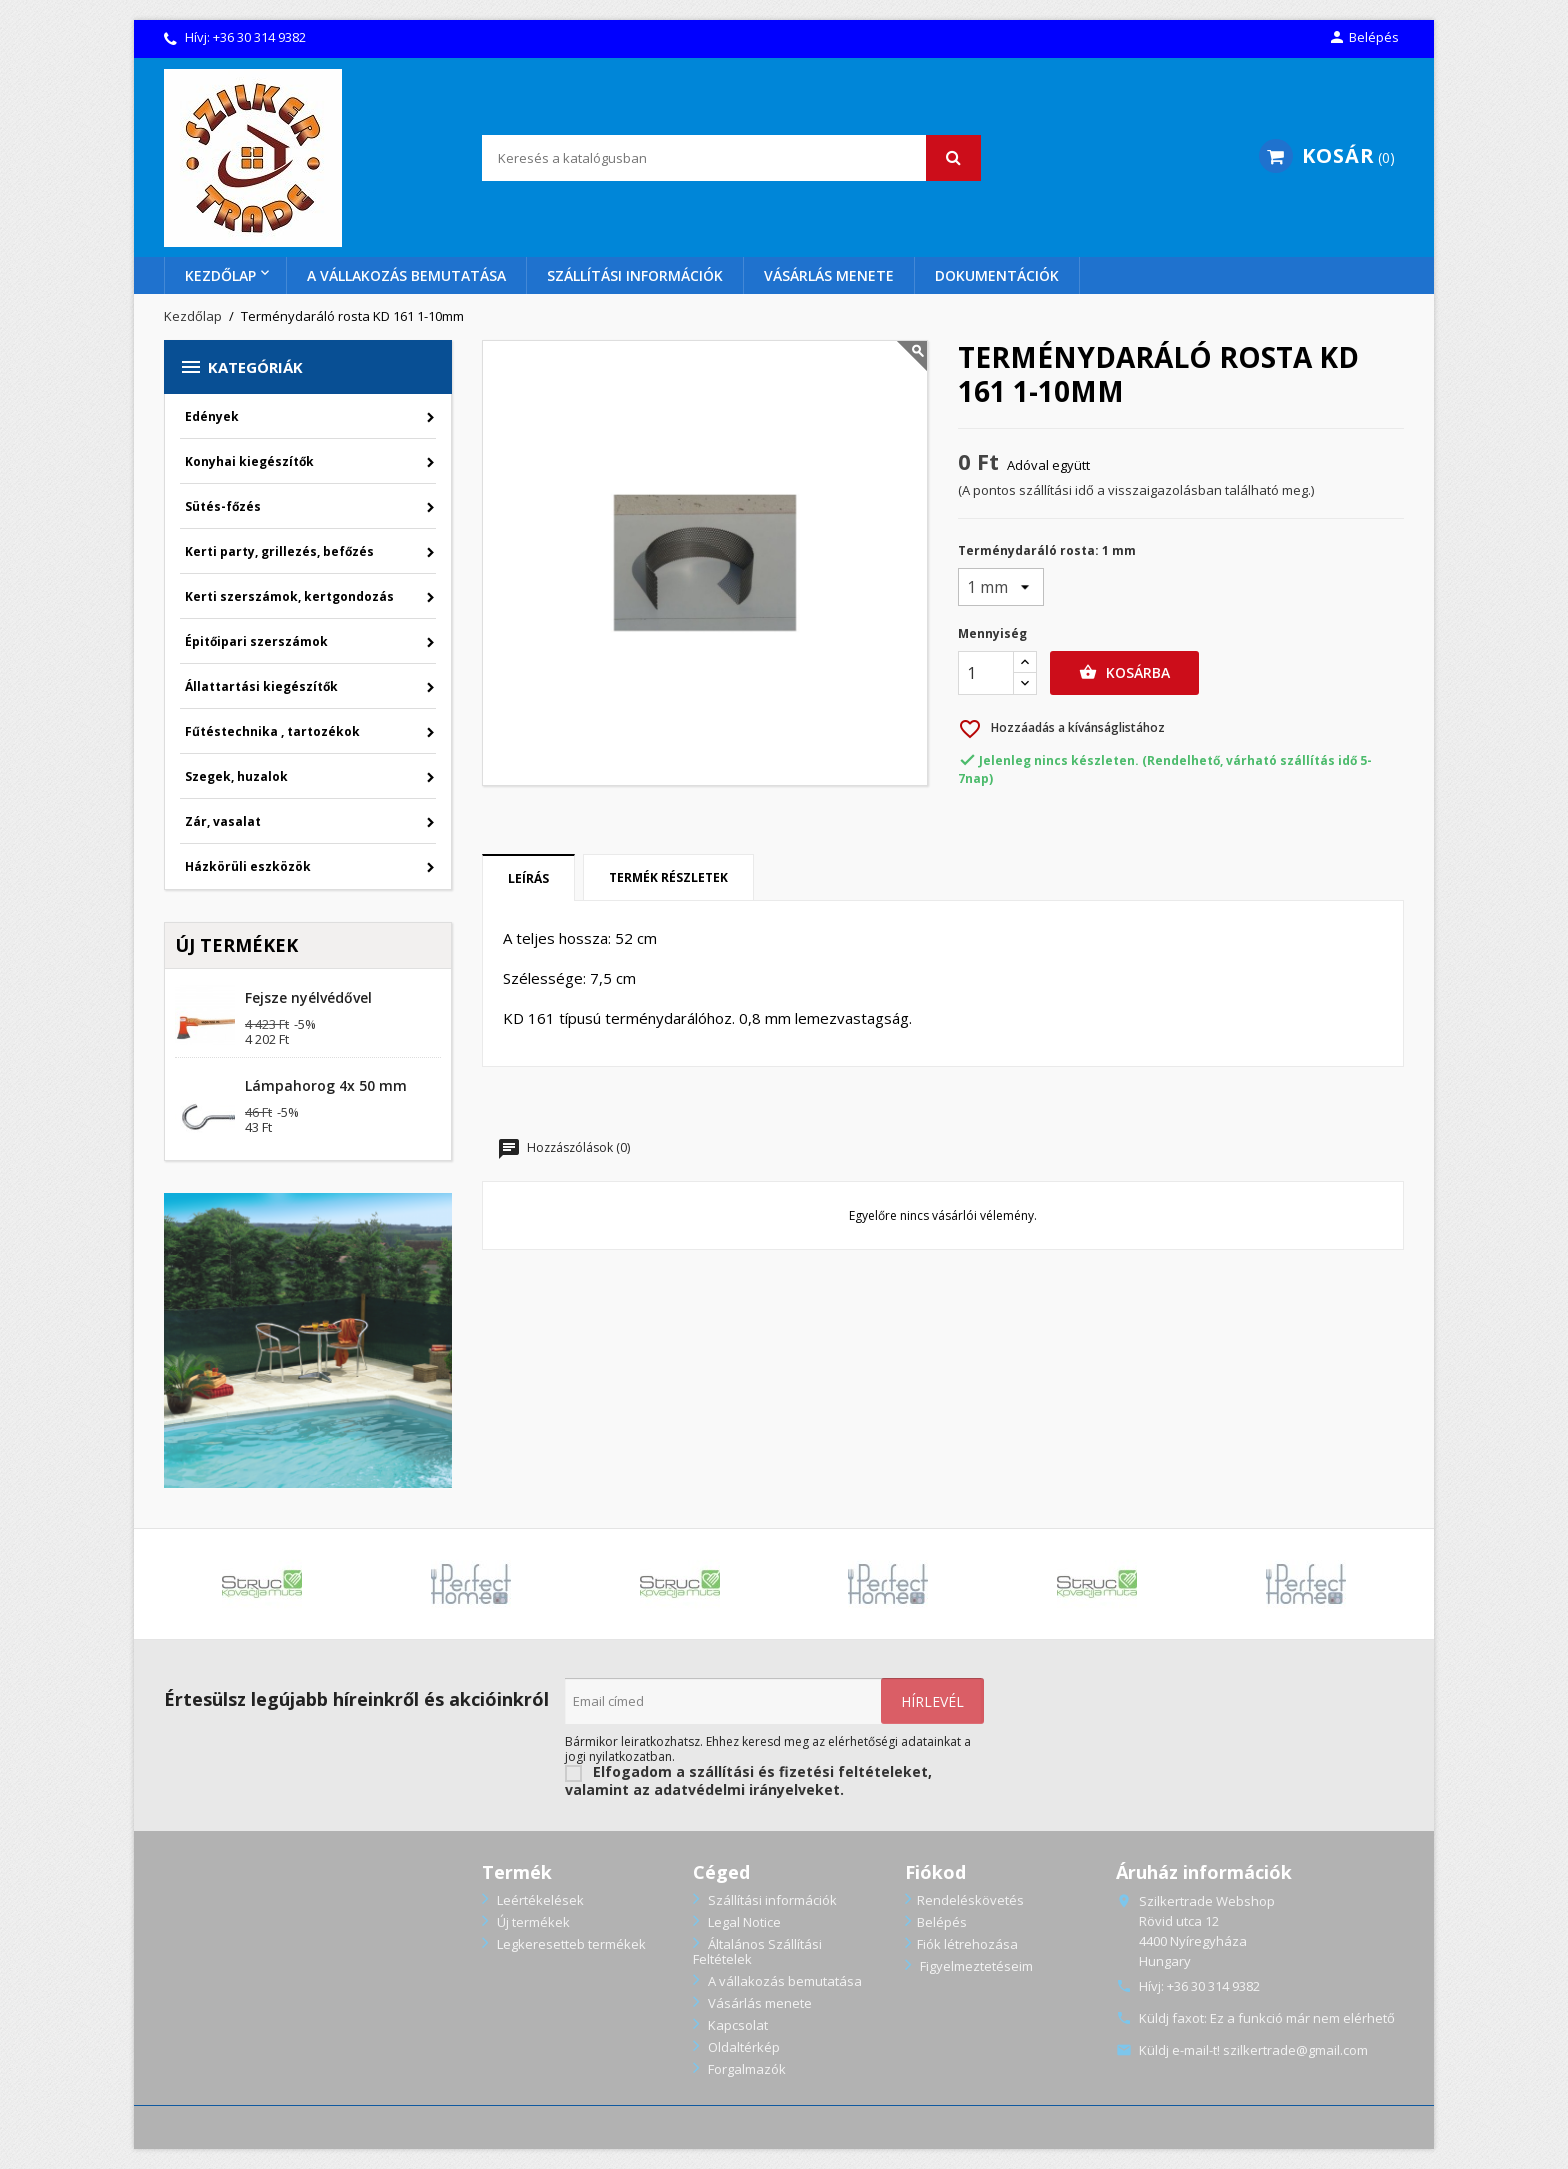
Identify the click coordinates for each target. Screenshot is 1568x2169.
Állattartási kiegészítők (261, 686)
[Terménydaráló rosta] (1001, 587)
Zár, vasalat (223, 821)
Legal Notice (743, 1922)
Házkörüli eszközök (248, 866)
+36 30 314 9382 (259, 37)
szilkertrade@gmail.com (1295, 2050)
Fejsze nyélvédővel (308, 997)
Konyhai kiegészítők (249, 461)
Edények (212, 416)
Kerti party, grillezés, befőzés (279, 551)
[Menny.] (986, 673)
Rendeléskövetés (970, 1900)
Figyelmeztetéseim (975, 1966)
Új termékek (532, 1922)
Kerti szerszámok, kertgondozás (289, 596)
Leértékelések (539, 1900)
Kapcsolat (736, 2025)
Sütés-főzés (223, 506)
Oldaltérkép (742, 2047)
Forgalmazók (745, 2069)
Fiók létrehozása (967, 1944)
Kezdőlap (220, 275)
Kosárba (1124, 673)
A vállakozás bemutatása (406, 275)
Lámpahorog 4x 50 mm (326, 1085)
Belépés (942, 1922)
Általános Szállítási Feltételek (757, 1951)
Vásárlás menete (829, 275)
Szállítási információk (635, 275)
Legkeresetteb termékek (570, 1944)
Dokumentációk (997, 275)
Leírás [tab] (528, 878)
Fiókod (935, 1872)
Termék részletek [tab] (668, 877)
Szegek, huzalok (236, 776)
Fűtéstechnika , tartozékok (272, 731)
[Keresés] (731, 158)
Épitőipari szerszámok (256, 641)
